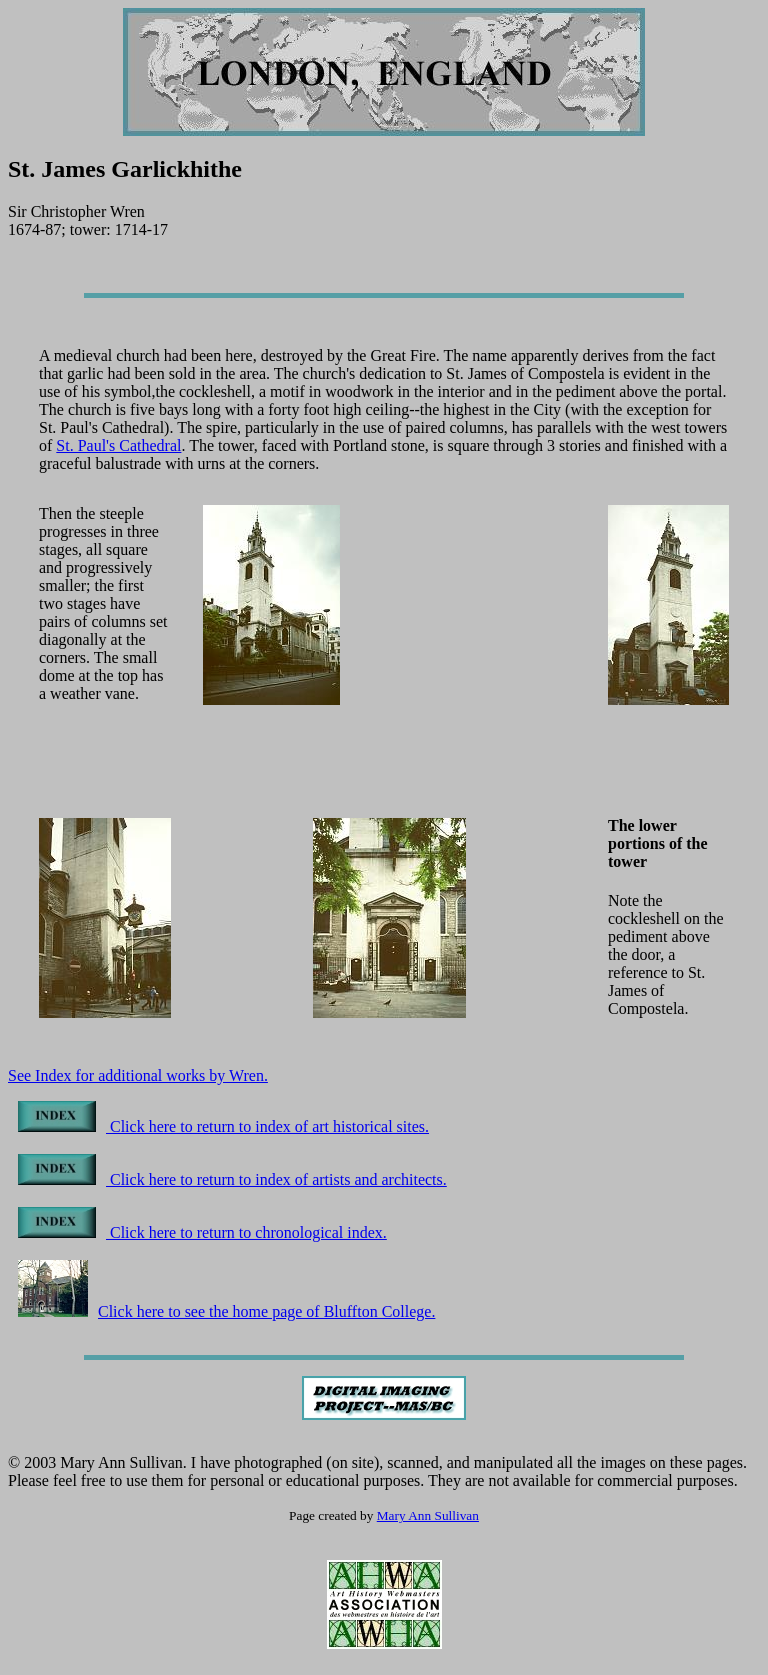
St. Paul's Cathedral (118, 445)
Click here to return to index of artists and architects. (232, 1179)
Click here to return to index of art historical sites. (223, 1126)
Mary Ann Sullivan (428, 1515)
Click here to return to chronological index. (202, 1232)
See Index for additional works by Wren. (138, 1075)
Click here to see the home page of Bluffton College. (226, 1311)
